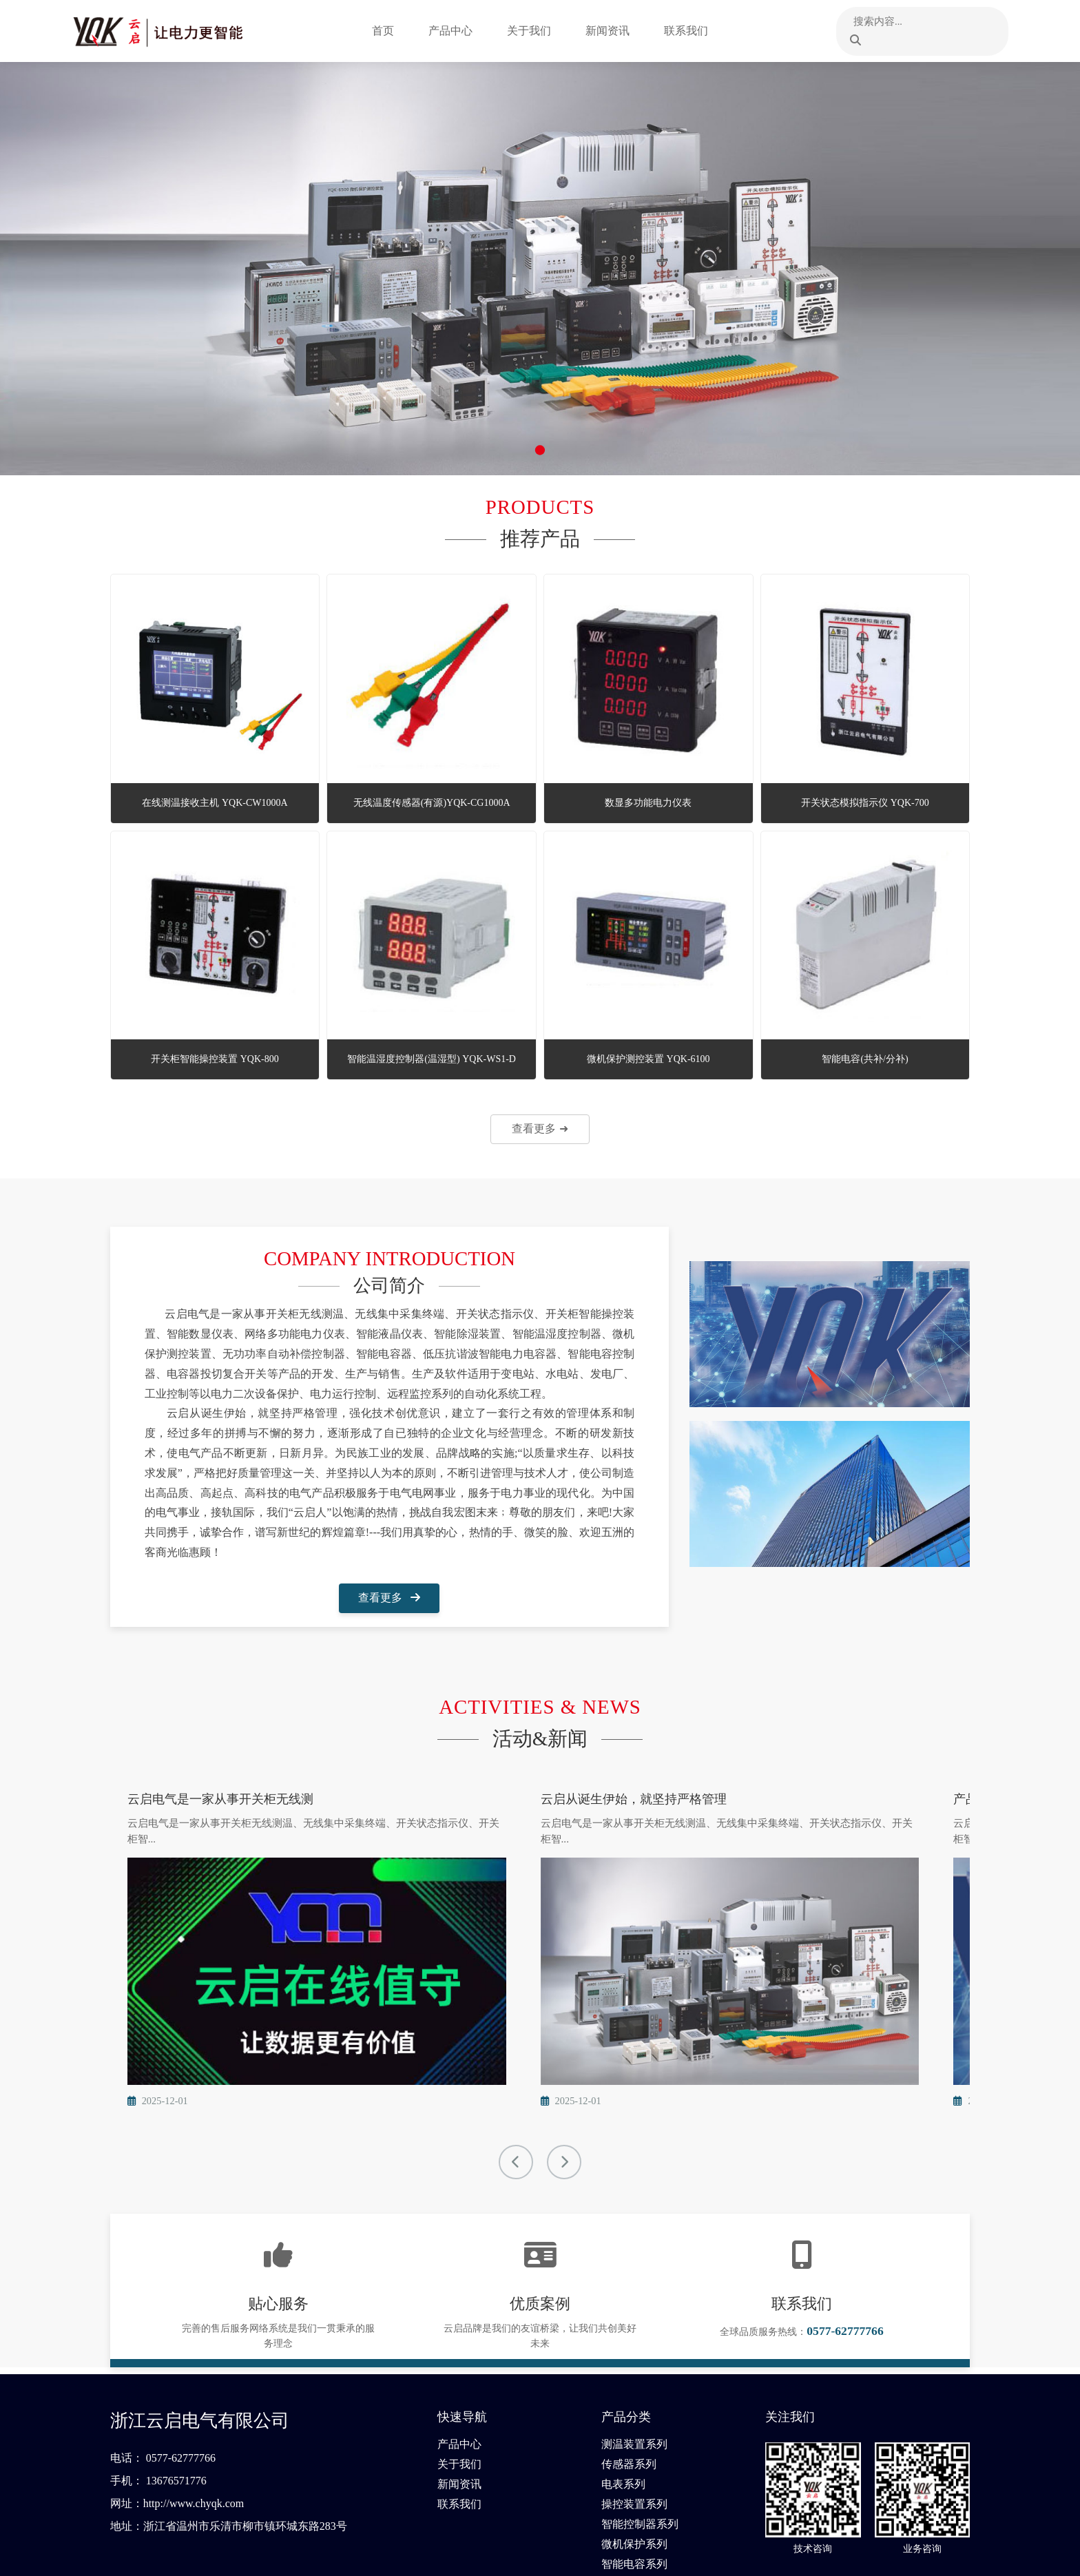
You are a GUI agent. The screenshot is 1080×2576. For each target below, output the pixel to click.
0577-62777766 (181, 2381)
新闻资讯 (618, 31)
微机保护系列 (634, 2467)
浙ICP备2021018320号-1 (920, 2556)
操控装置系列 (634, 2427)
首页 (394, 31)
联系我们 (697, 31)
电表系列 (623, 2407)
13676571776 (176, 2404)
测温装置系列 (634, 2368)
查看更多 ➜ (540, 1128)
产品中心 (461, 31)
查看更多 (389, 1597)
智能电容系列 (634, 2487)
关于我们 (540, 31)
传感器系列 (628, 2387)
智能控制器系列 (639, 2447)
